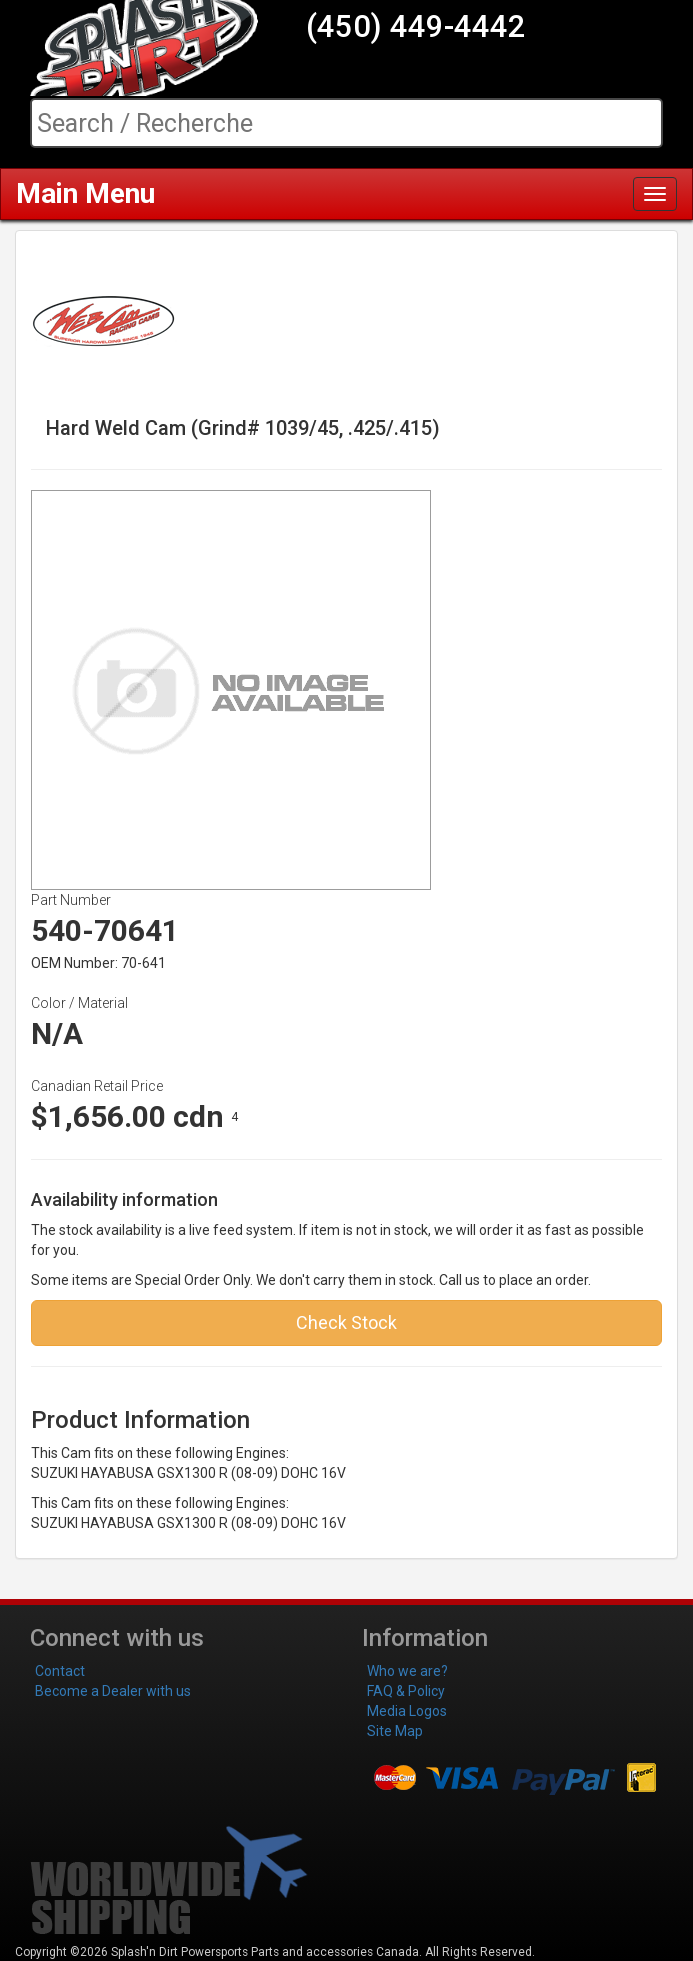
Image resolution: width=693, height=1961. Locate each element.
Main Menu (85, 193)
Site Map (395, 1731)
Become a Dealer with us (113, 1691)
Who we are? (407, 1671)
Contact (60, 1671)
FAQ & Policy (406, 1691)
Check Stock (346, 1322)
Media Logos (407, 1711)
